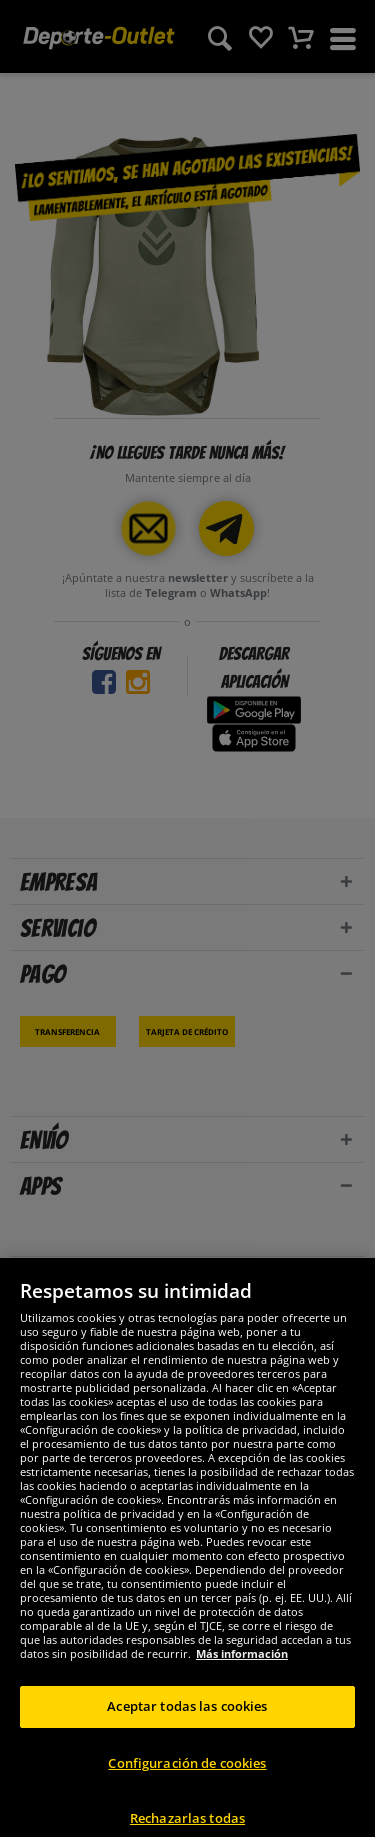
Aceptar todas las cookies (187, 1733)
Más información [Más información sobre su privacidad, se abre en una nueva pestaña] (242, 1680)
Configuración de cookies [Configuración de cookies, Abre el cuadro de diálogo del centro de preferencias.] (187, 1789)
